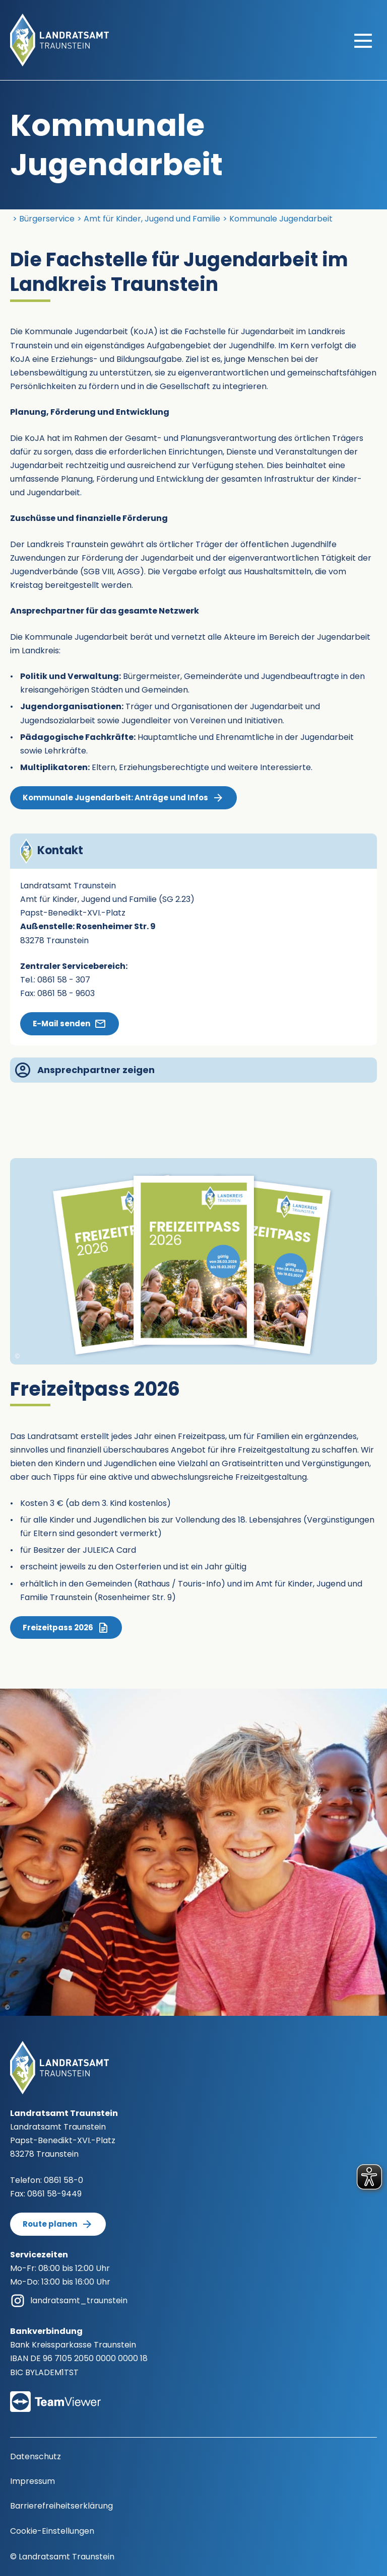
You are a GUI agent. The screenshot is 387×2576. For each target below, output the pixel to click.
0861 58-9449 (54, 2194)
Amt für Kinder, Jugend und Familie (152, 218)
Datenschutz (35, 2456)
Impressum (32, 2481)
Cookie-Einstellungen (52, 2531)
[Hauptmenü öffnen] (363, 40)
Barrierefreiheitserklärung (61, 2506)
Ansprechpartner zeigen (85, 1070)
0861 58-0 (63, 2180)
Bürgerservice (47, 218)
